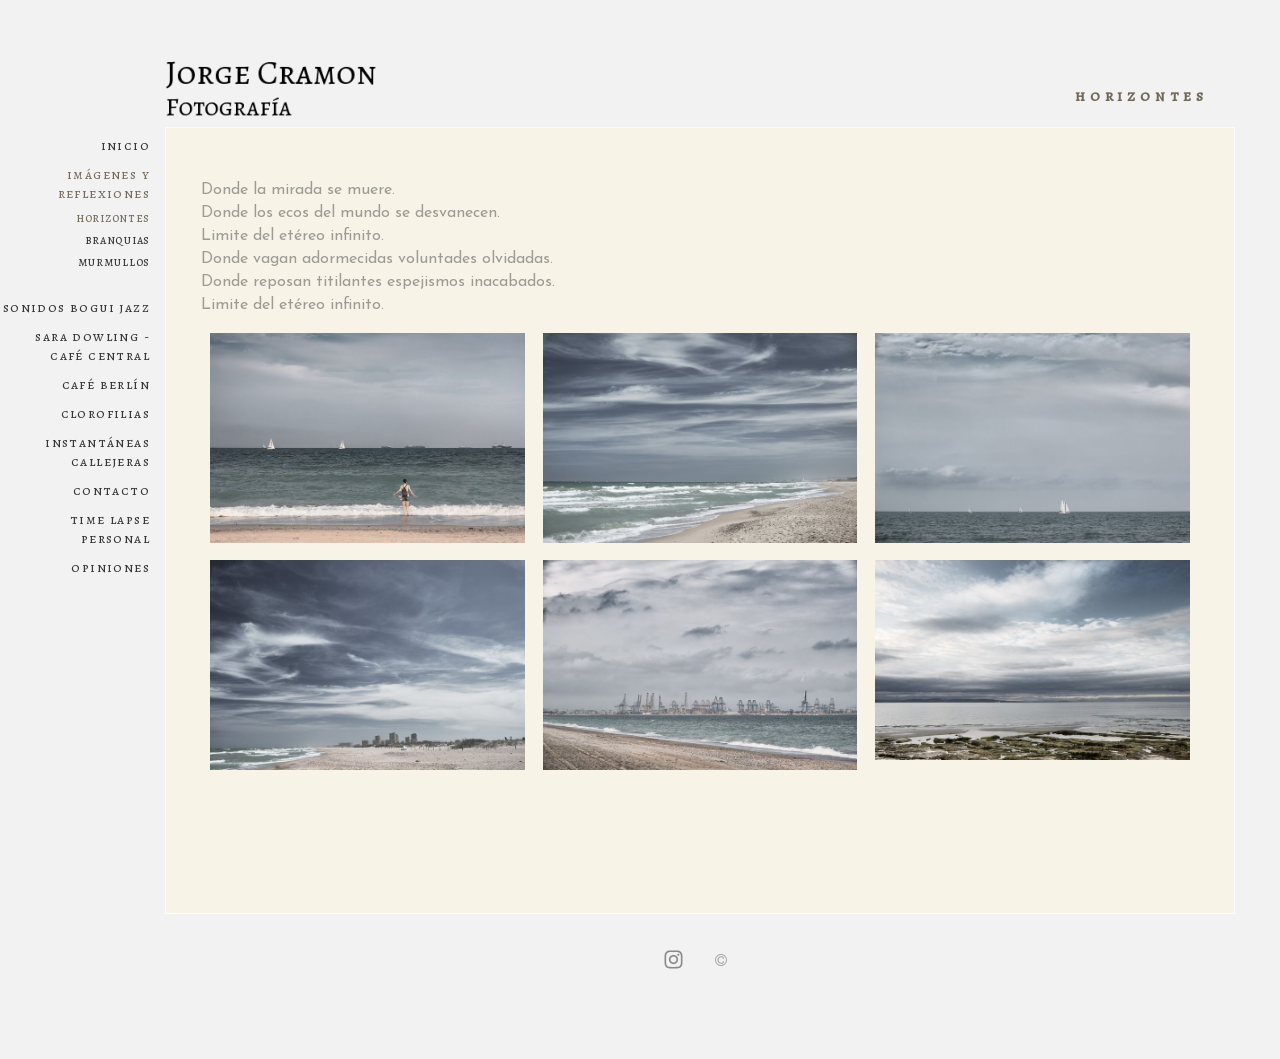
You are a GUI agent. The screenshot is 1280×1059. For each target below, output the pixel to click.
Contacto (111, 490)
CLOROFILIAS (105, 413)
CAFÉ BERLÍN (106, 384)
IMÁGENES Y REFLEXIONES (104, 184)
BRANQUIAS (117, 239)
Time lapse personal (110, 529)
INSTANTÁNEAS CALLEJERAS (97, 452)
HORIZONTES (113, 217)
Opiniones (110, 567)
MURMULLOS (114, 261)
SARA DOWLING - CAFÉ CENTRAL (92, 346)
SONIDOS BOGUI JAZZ (76, 307)
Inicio (125, 145)
